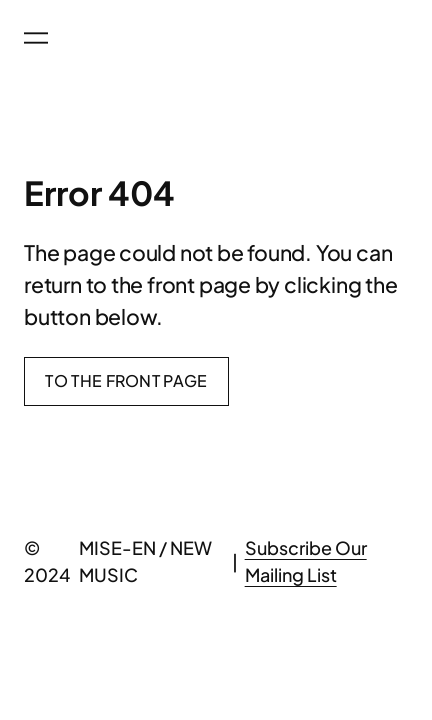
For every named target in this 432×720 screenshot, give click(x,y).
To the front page (126, 380)
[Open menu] (36, 38)
